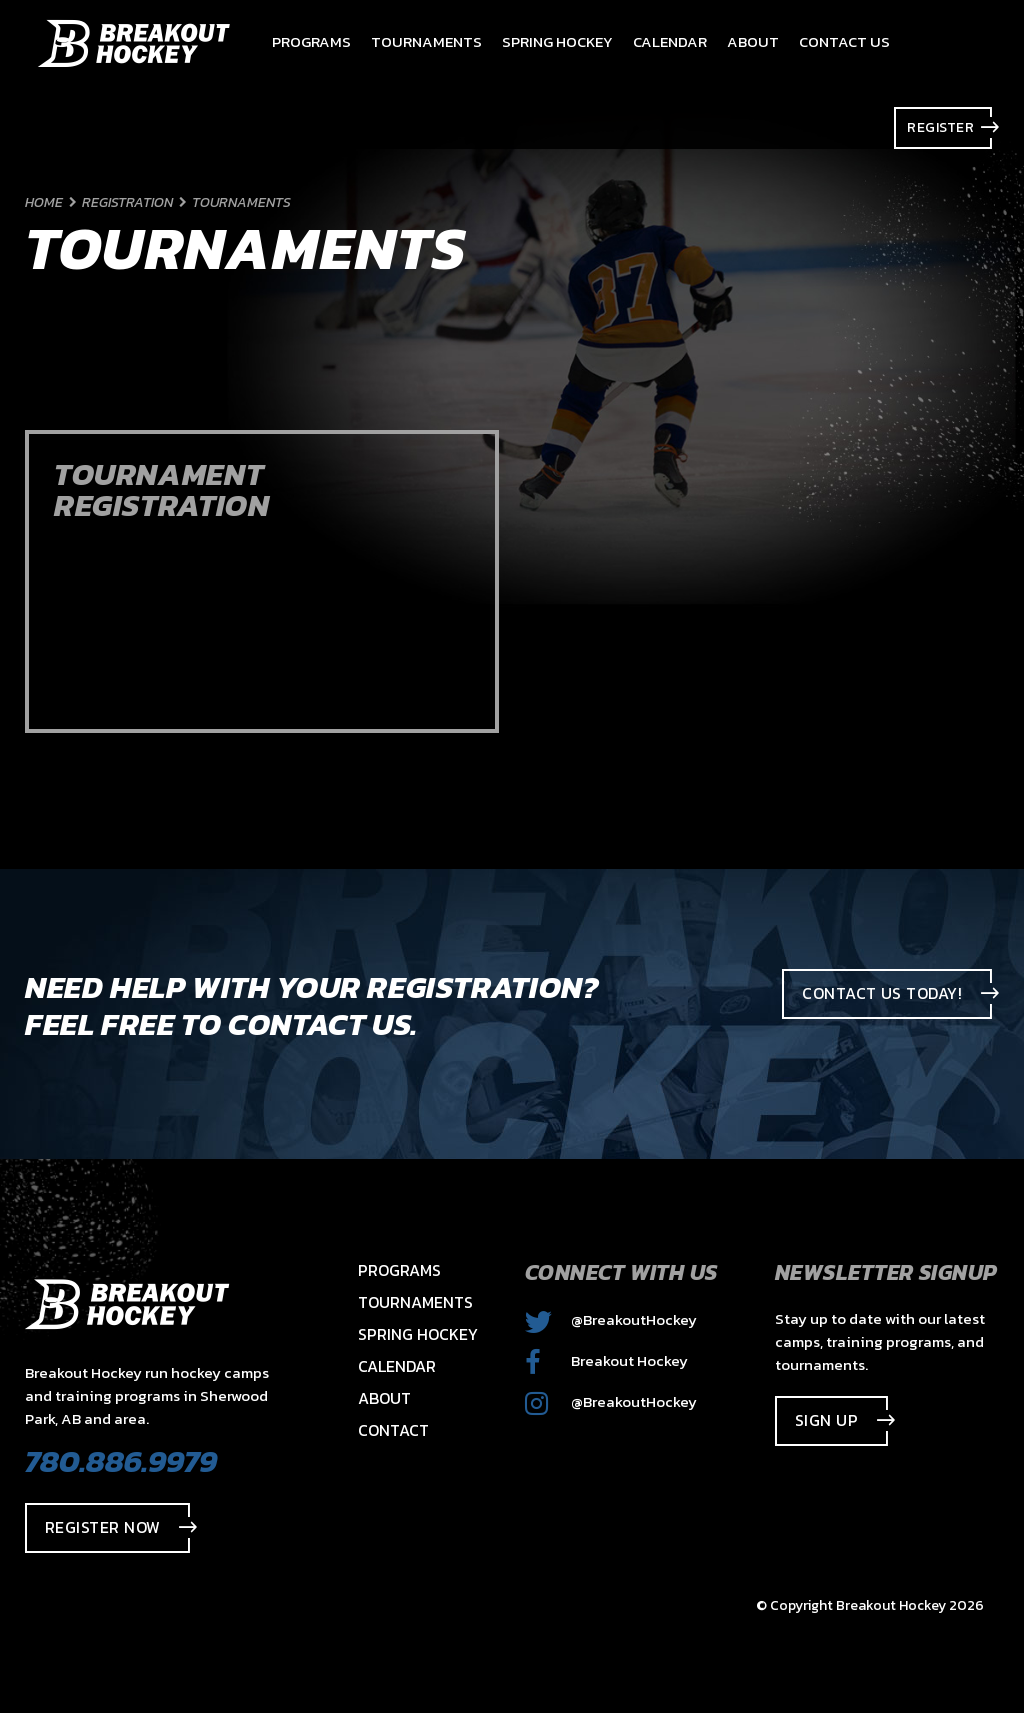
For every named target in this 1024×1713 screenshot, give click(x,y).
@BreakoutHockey (611, 1319)
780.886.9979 (121, 1461)
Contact (393, 1430)
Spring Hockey (418, 1334)
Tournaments (415, 1302)
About (384, 1398)
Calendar (397, 1366)
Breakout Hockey (606, 1360)
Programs (399, 1270)
